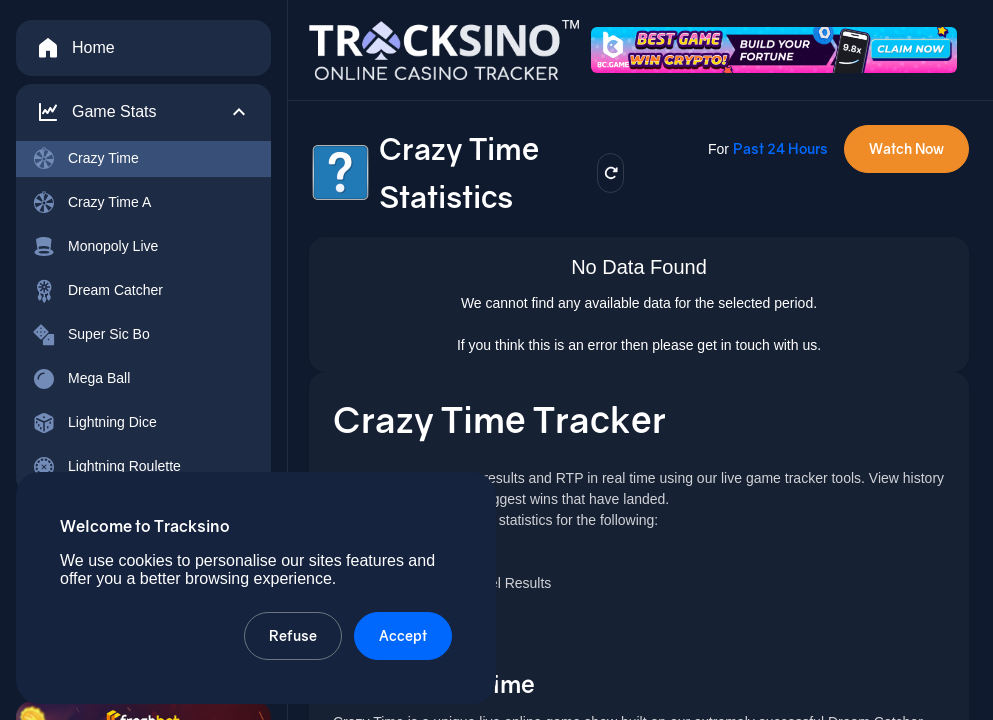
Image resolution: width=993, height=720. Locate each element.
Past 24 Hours (780, 148)
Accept (403, 635)
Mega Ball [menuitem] (81, 379)
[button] (143, 112)
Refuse (293, 635)
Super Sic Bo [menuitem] (91, 335)
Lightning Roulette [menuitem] (106, 467)
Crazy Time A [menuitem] (91, 203)
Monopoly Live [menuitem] (95, 247)
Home (75, 48)
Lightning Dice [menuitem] (94, 423)
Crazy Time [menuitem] (85, 159)
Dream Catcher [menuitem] (97, 291)
